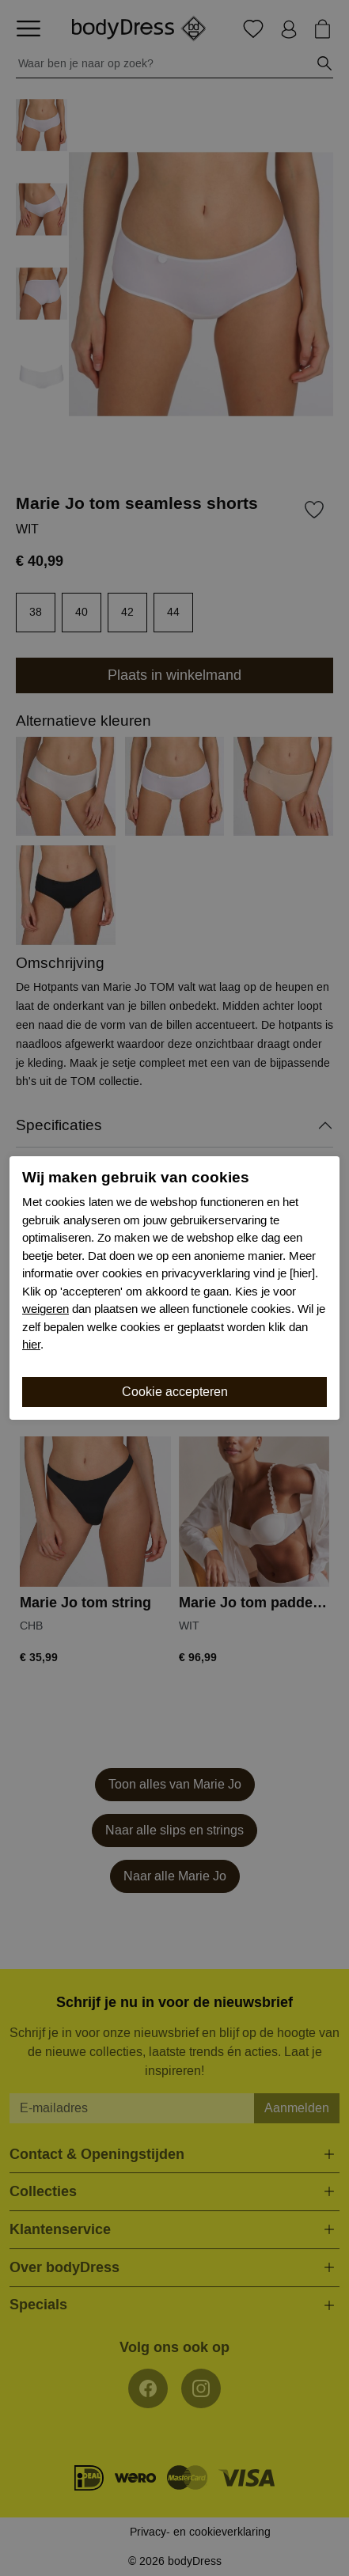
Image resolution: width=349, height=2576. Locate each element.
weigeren (45, 1309)
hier (31, 1344)
